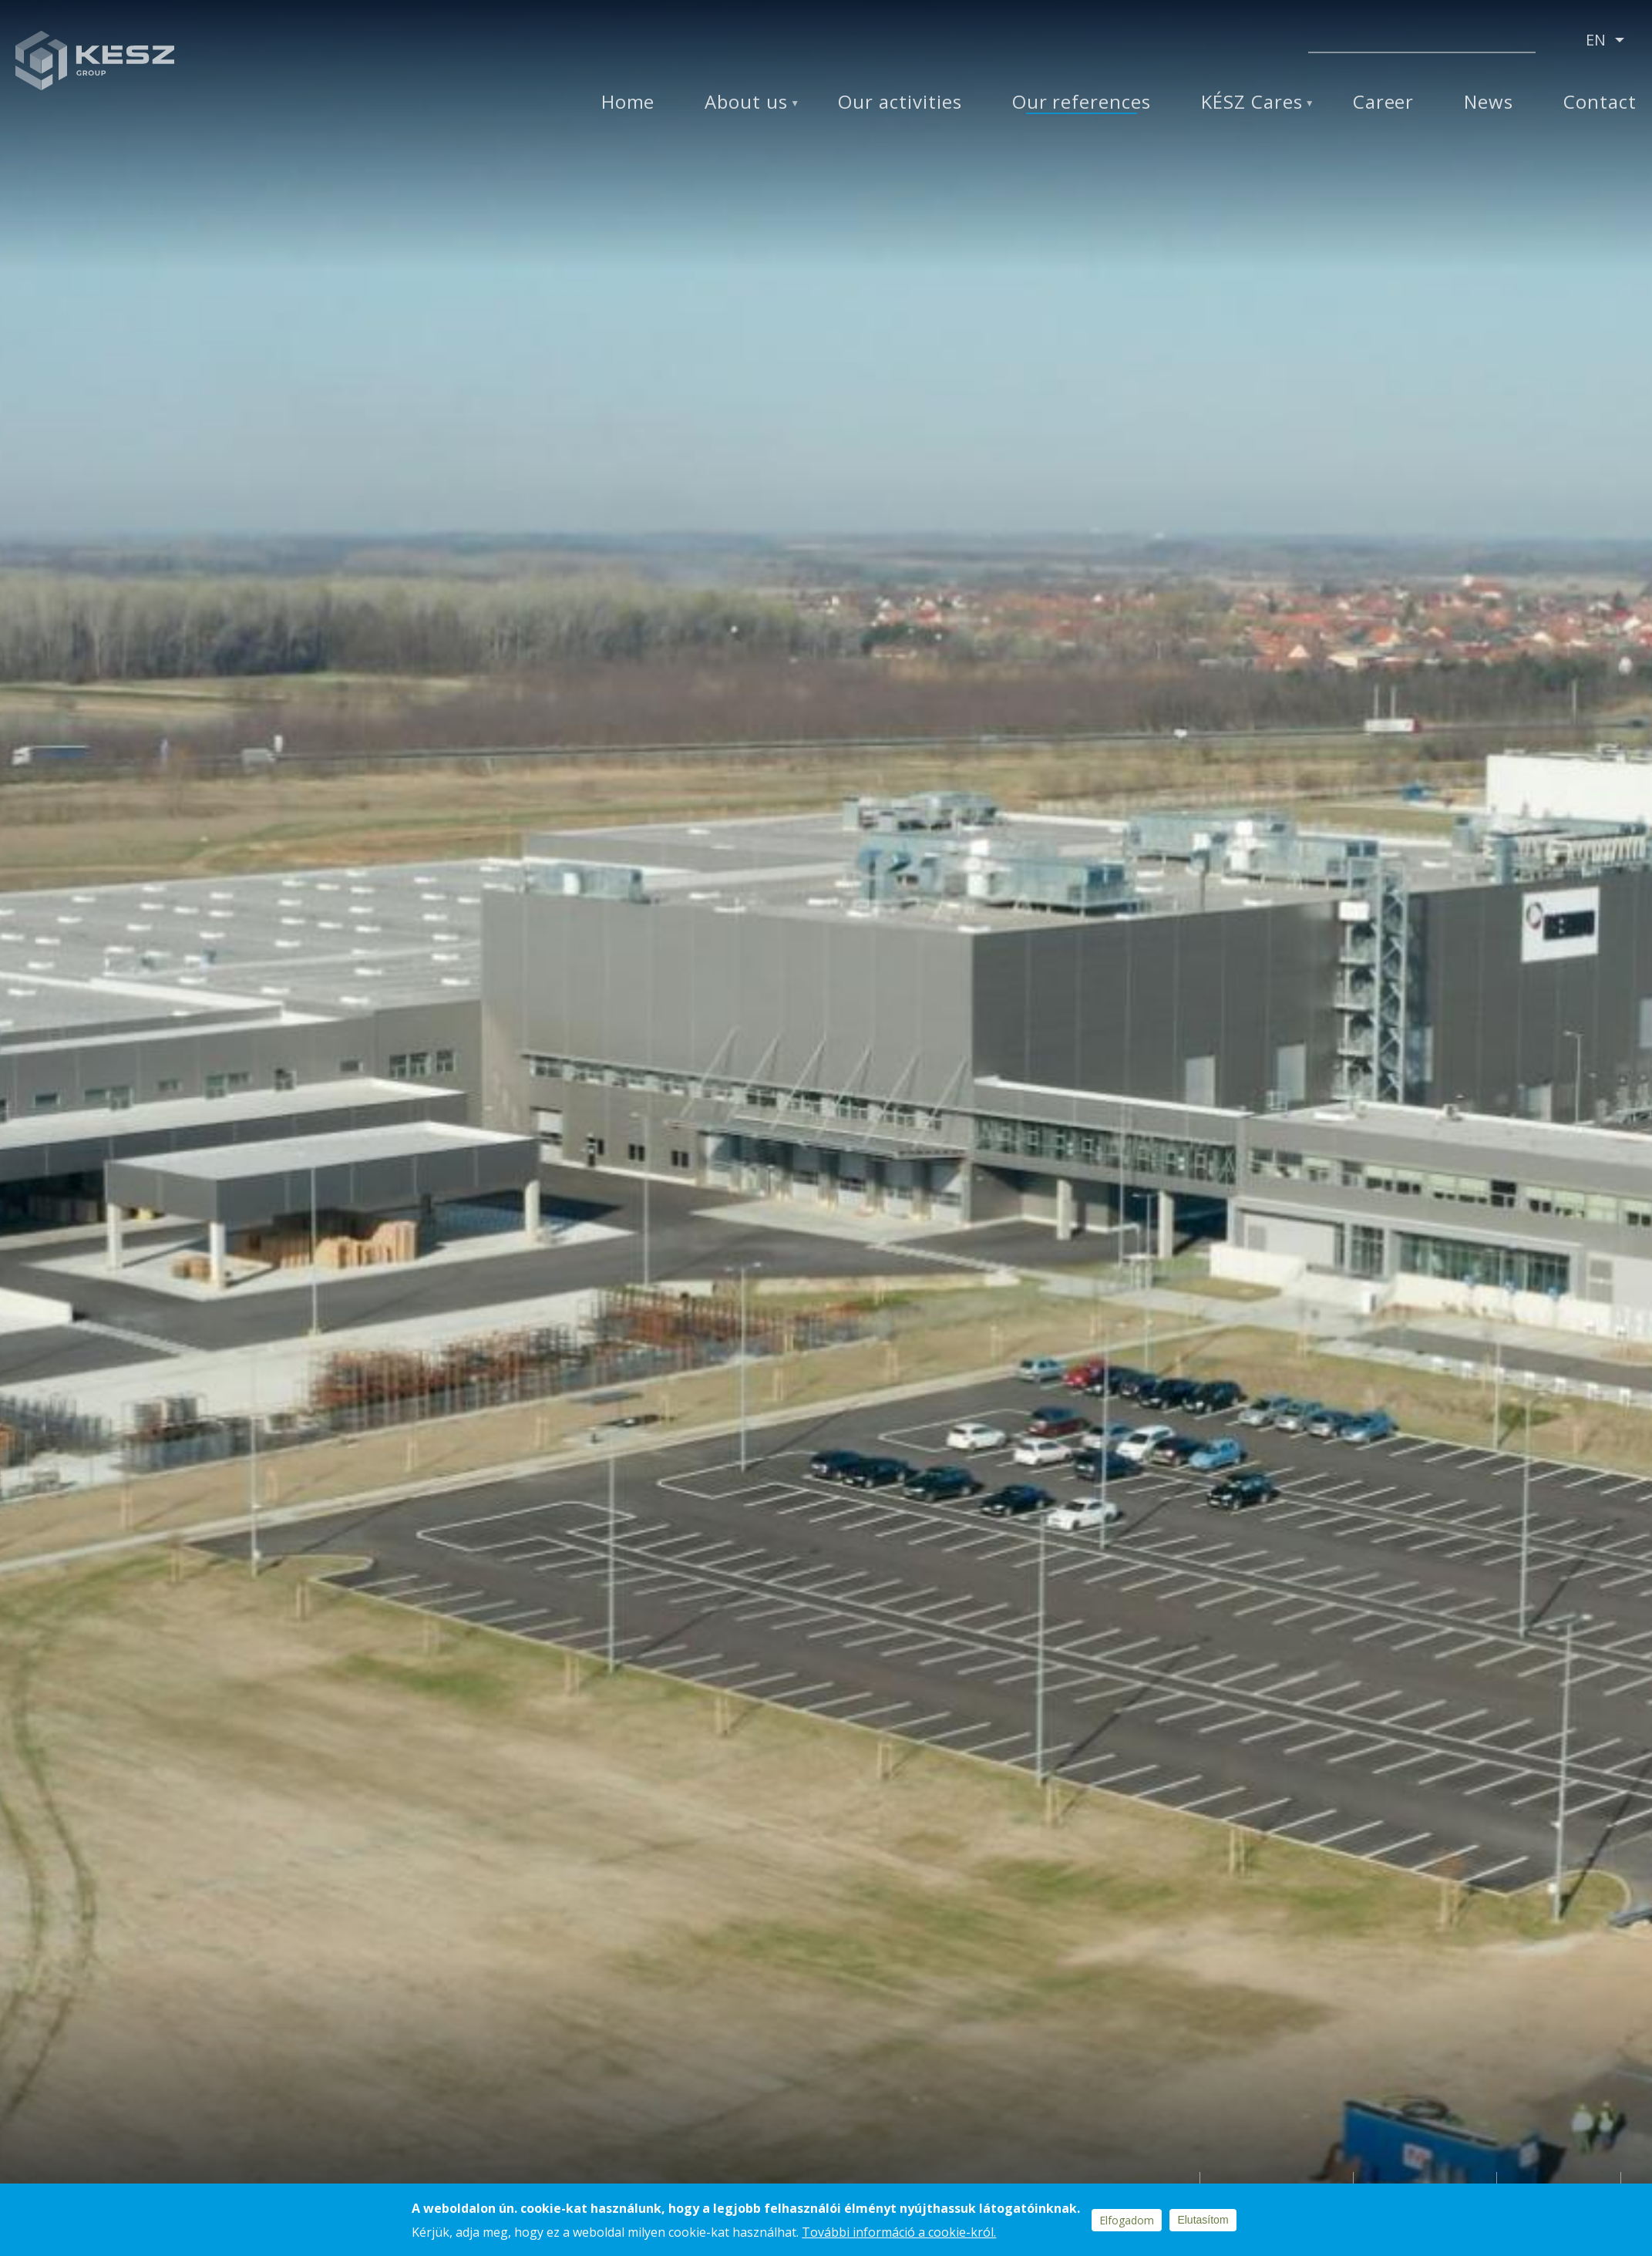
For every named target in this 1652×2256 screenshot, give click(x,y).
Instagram (1214, 41)
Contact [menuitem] (1600, 102)
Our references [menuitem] (1081, 102)
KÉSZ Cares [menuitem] (1252, 102)
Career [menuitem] (1384, 102)
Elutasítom (1202, 2220)
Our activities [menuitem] (899, 102)
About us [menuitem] (746, 102)
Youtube (1257, 41)
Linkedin (1171, 41)
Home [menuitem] (628, 102)
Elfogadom (1126, 2220)
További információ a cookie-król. (899, 2232)
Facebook (1132, 41)
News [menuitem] (1488, 102)
